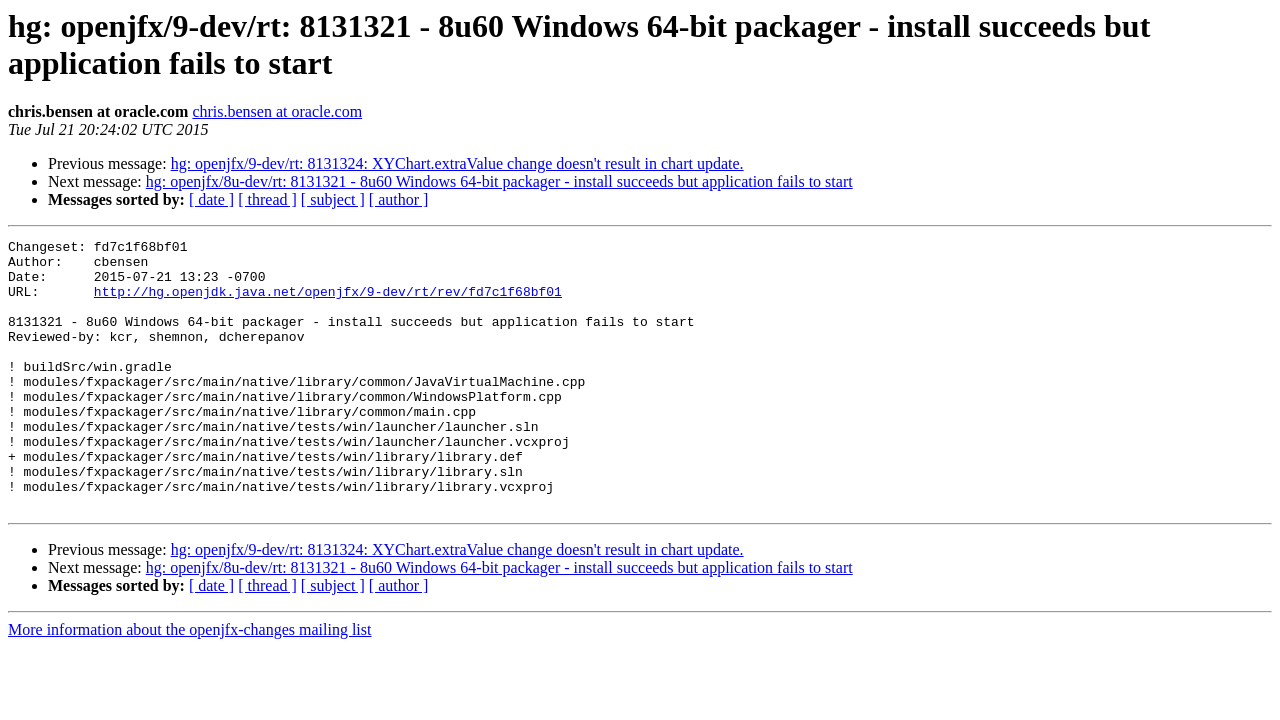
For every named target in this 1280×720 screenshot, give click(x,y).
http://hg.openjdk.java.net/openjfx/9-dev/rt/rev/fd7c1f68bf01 (328, 303)
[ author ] (399, 199)
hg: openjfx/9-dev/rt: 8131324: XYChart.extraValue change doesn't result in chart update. (457, 163)
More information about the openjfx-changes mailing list (189, 683)
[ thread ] (267, 199)
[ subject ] (333, 199)
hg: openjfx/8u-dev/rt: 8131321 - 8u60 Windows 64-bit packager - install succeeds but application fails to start (499, 181)
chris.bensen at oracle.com (277, 111)
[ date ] (211, 199)
